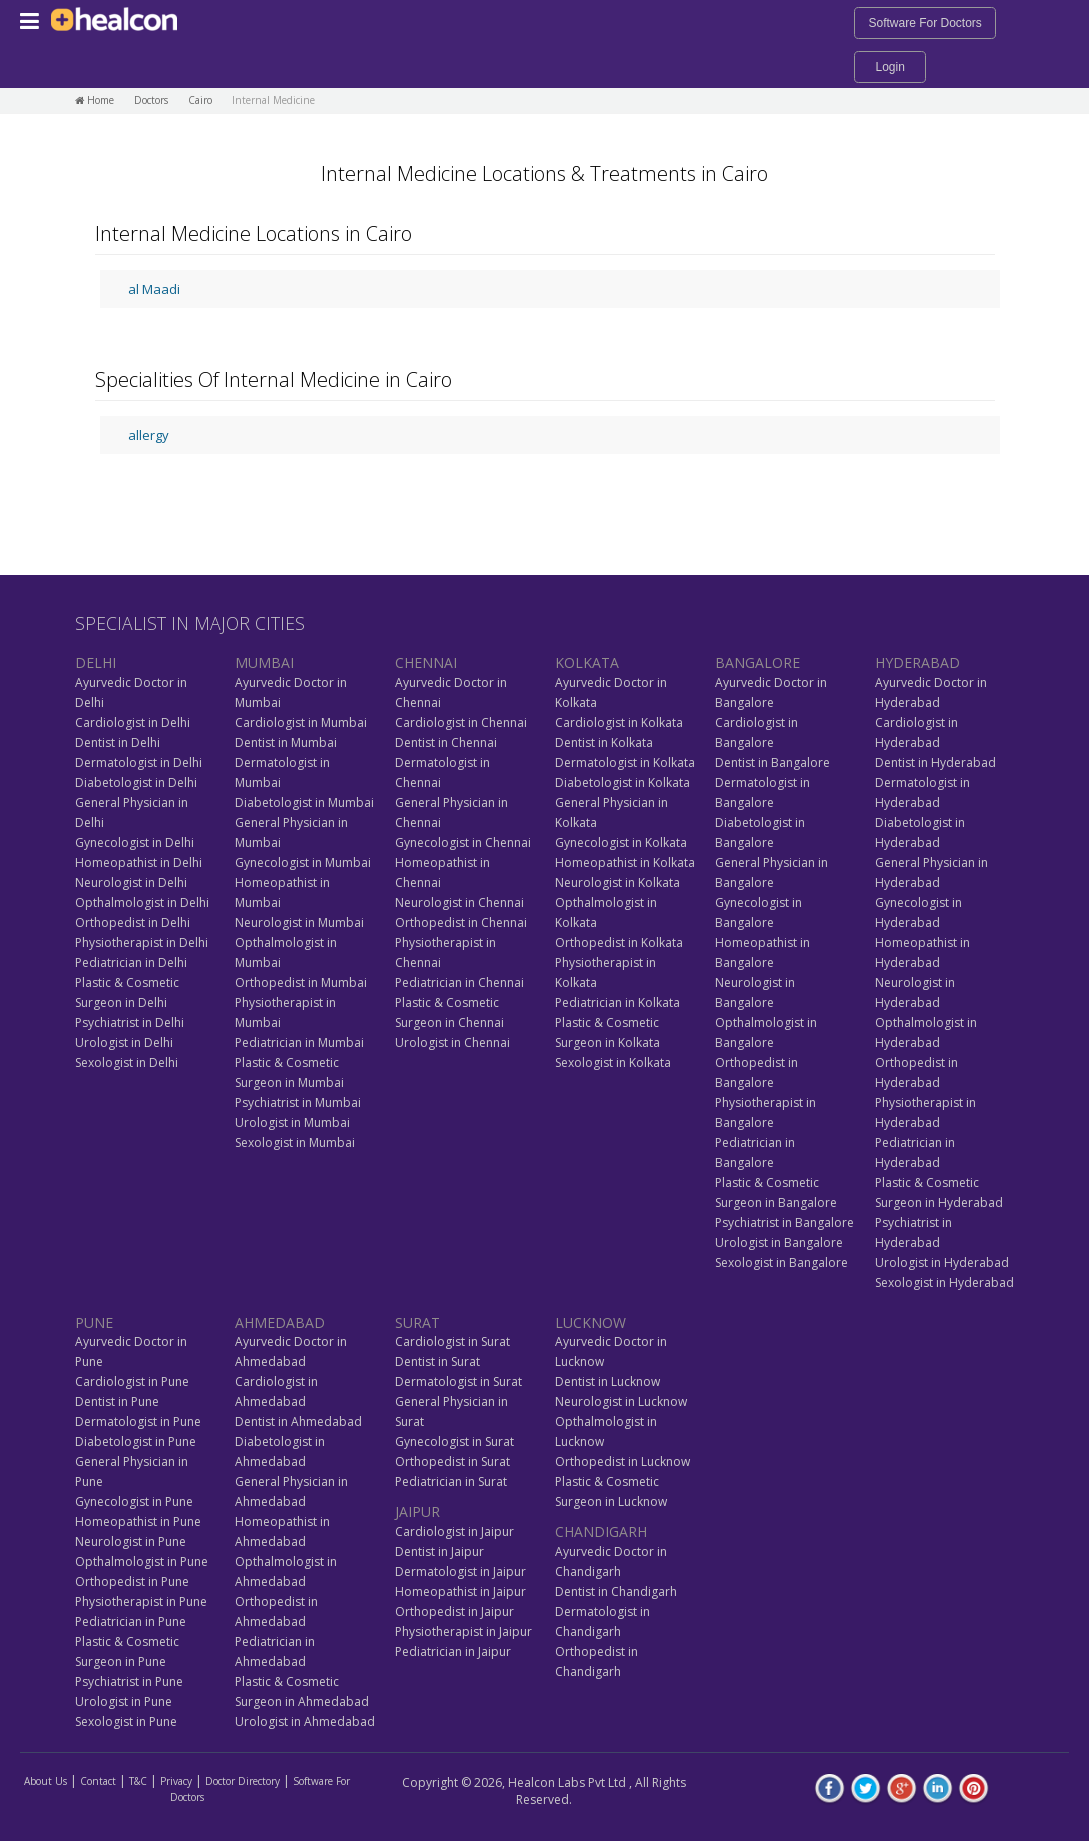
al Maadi (154, 289)
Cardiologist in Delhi (132, 722)
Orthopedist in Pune (132, 1581)
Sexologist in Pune (126, 1721)
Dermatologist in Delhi (138, 762)
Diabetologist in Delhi (136, 782)
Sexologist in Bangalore (781, 1262)
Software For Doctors (924, 23)
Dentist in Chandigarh (616, 1591)
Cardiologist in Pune (132, 1381)
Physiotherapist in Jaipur (463, 1631)
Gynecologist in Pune (134, 1501)
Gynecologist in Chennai (463, 842)
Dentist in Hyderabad (935, 762)
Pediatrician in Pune (130, 1621)
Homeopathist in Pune (138, 1521)
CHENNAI (426, 662)
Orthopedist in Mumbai (301, 982)
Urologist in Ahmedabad (305, 1721)
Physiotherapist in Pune (141, 1601)
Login (889, 67)
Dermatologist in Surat (458, 1381)
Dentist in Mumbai (286, 742)
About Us (45, 1781)
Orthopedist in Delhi (132, 922)
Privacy (176, 1781)
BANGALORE (757, 662)
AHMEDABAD (280, 1322)
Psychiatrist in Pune (129, 1681)
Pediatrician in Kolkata (617, 1002)
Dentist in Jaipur (439, 1551)
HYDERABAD (917, 662)
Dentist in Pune (117, 1401)
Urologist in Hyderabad (942, 1262)
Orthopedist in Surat (452, 1461)
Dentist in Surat (437, 1361)
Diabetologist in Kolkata (622, 782)
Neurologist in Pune (130, 1541)
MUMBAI (264, 662)
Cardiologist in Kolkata (619, 722)
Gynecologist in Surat (454, 1441)
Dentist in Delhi (117, 742)
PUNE (94, 1322)
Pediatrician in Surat (451, 1481)
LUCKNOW (590, 1322)
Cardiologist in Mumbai (301, 722)
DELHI (95, 662)
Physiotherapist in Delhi (141, 942)
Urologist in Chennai (452, 1042)
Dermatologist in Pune (138, 1421)
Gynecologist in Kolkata (621, 842)
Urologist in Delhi (124, 1042)
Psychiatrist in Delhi (129, 1022)
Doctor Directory (242, 1781)
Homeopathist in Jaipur (460, 1591)
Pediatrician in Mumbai (299, 1042)
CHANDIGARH (601, 1531)
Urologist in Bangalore (779, 1242)
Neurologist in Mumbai (299, 922)
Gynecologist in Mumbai (303, 862)
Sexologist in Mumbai (295, 1142)
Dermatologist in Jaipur (460, 1571)
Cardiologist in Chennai (461, 722)
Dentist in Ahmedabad (298, 1421)
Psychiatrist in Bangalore (784, 1222)
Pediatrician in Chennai (459, 982)
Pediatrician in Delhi (131, 962)
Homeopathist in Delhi (138, 862)
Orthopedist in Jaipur (454, 1611)
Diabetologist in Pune (135, 1441)
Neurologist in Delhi (131, 882)
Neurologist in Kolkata (617, 882)
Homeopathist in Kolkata (625, 862)
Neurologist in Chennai (459, 902)
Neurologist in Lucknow (621, 1401)
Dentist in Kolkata (604, 742)
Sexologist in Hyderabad (944, 1282)
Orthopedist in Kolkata (619, 942)
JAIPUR (417, 1511)
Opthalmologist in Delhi (142, 902)
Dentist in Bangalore (772, 762)
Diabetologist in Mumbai (304, 802)
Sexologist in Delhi (126, 1062)
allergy (148, 435)
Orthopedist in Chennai (461, 922)
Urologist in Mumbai (292, 1122)
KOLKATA (587, 662)
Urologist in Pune (123, 1701)
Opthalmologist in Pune (141, 1561)
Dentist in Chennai (446, 742)
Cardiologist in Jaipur (454, 1531)
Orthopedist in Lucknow (622, 1461)
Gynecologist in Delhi (134, 842)
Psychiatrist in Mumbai (298, 1102)
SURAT (417, 1322)
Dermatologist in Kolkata (625, 762)
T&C (138, 1781)
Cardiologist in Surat (452, 1341)
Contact (98, 1781)
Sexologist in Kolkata (613, 1062)
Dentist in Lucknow (607, 1381)
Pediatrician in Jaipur (453, 1651)
